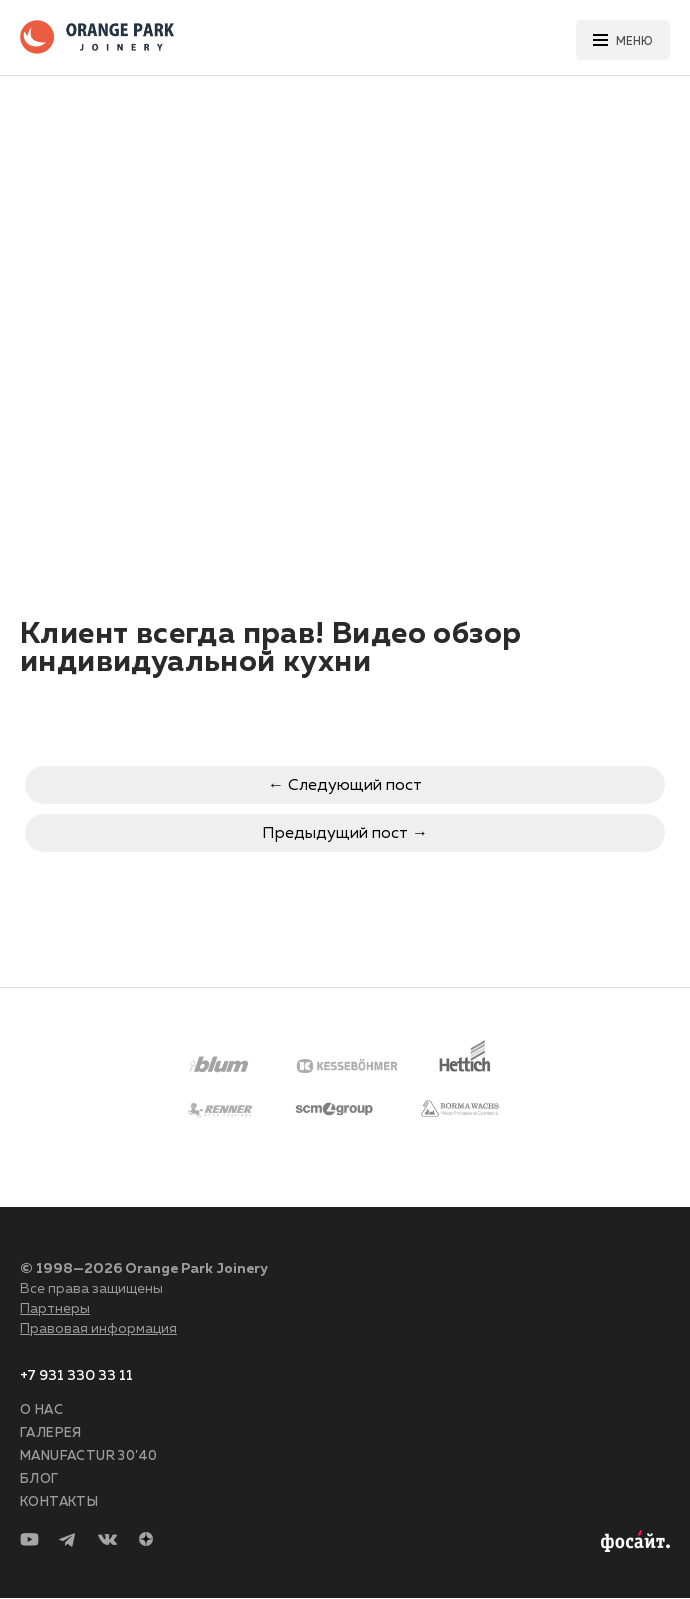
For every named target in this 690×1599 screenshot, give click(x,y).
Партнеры (55, 1309)
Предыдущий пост (335, 834)
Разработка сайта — (633, 1542)
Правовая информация (98, 1329)
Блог (39, 1479)
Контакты (59, 1502)
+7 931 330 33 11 (76, 1376)
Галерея (51, 1433)
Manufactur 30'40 (88, 1456)
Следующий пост (355, 786)
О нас (41, 1410)
